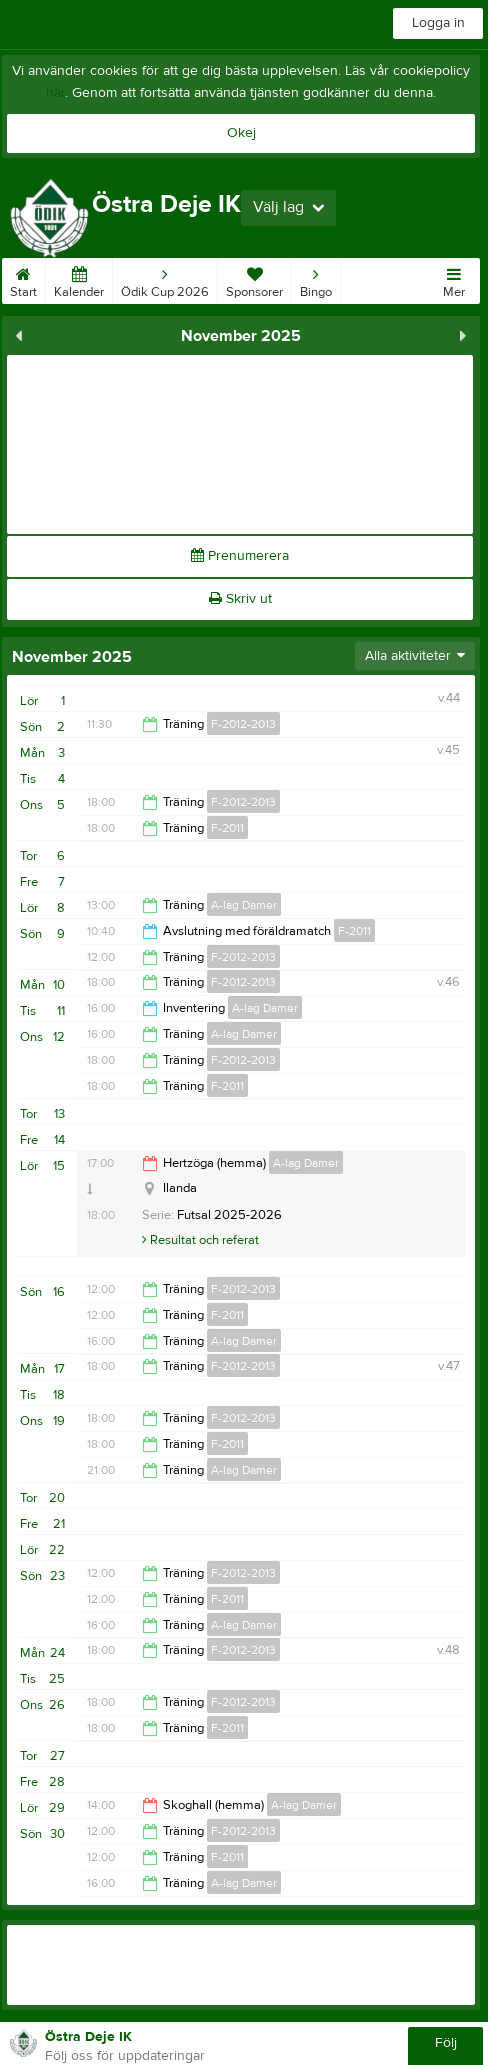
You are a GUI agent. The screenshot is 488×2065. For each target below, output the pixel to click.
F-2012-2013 (243, 724)
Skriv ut (240, 599)
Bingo (316, 279)
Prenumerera (240, 556)
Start (23, 279)
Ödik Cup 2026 (165, 279)
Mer (454, 279)
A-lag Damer (244, 905)
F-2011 (227, 828)
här (55, 93)
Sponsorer (254, 279)
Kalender (79, 279)
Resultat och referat (200, 1240)
